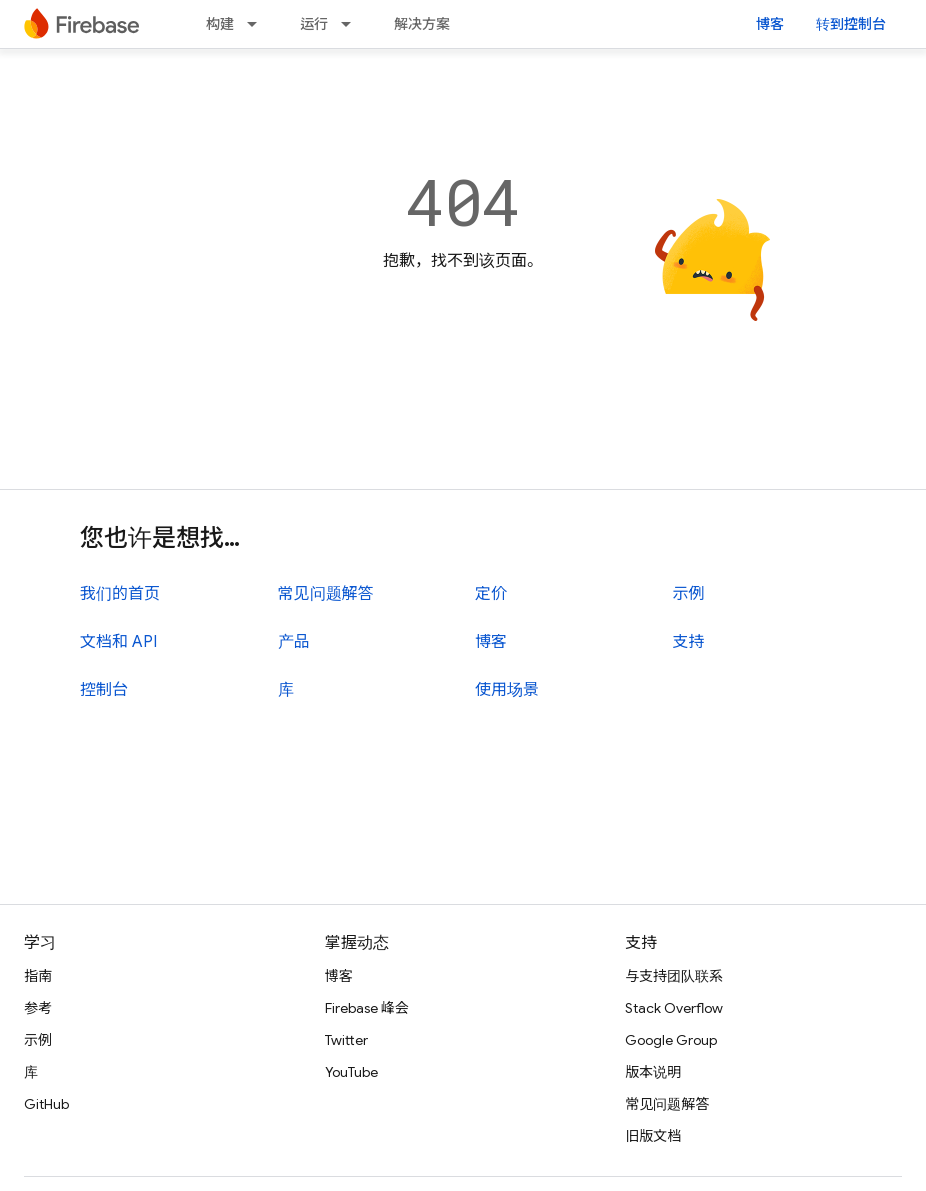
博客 (770, 24)
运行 (314, 24)
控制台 (104, 690)
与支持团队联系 (674, 976)
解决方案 (422, 24)
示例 (689, 594)
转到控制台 (851, 24)
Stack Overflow (674, 1008)
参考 (38, 1008)
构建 (220, 24)
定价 (491, 594)
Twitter (346, 1040)
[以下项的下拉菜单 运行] (352, 24)
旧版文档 (653, 1136)
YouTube (351, 1072)
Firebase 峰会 (367, 1008)
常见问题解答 (326, 594)
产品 (294, 642)
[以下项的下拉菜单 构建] (258, 24)
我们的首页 (120, 594)
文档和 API (118, 642)
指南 (38, 976)
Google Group (671, 1040)
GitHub (46, 1104)
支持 (689, 642)
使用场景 (507, 690)
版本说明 (653, 1072)
